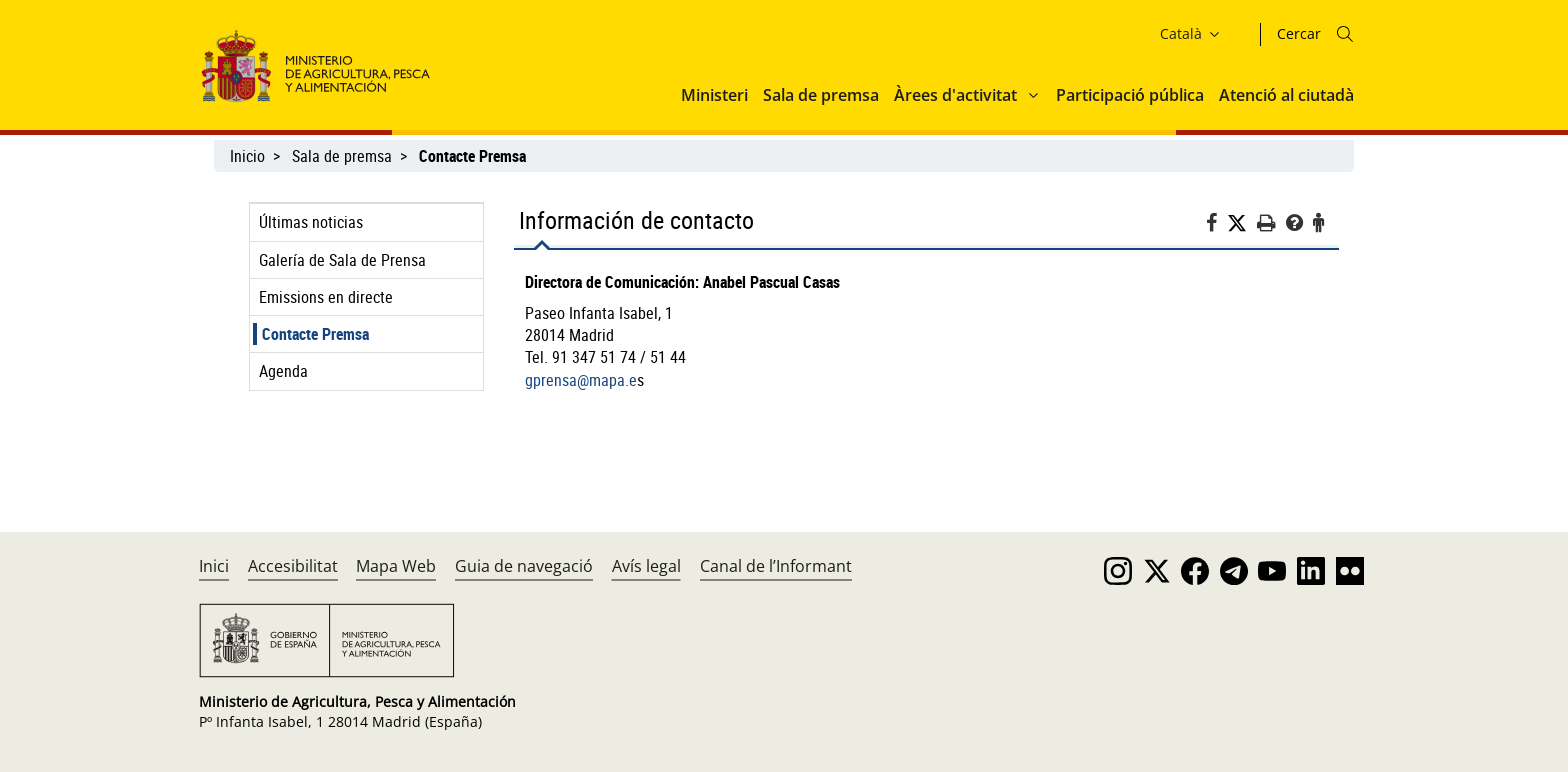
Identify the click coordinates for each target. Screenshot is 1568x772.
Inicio (247, 156)
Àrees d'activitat (955, 95)
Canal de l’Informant (776, 566)
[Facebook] (1216, 225)
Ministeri (714, 95)
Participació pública (1130, 95)
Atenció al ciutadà (1286, 95)
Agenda (283, 371)
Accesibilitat (293, 566)
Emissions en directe (326, 297)
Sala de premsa (821, 95)
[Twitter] (1242, 223)
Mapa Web (396, 566)
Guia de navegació (524, 566)
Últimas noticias (311, 222)
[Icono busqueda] (1345, 34)
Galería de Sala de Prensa (342, 260)
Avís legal (646, 566)
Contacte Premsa (315, 334)
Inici (214, 566)
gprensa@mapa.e (581, 380)
